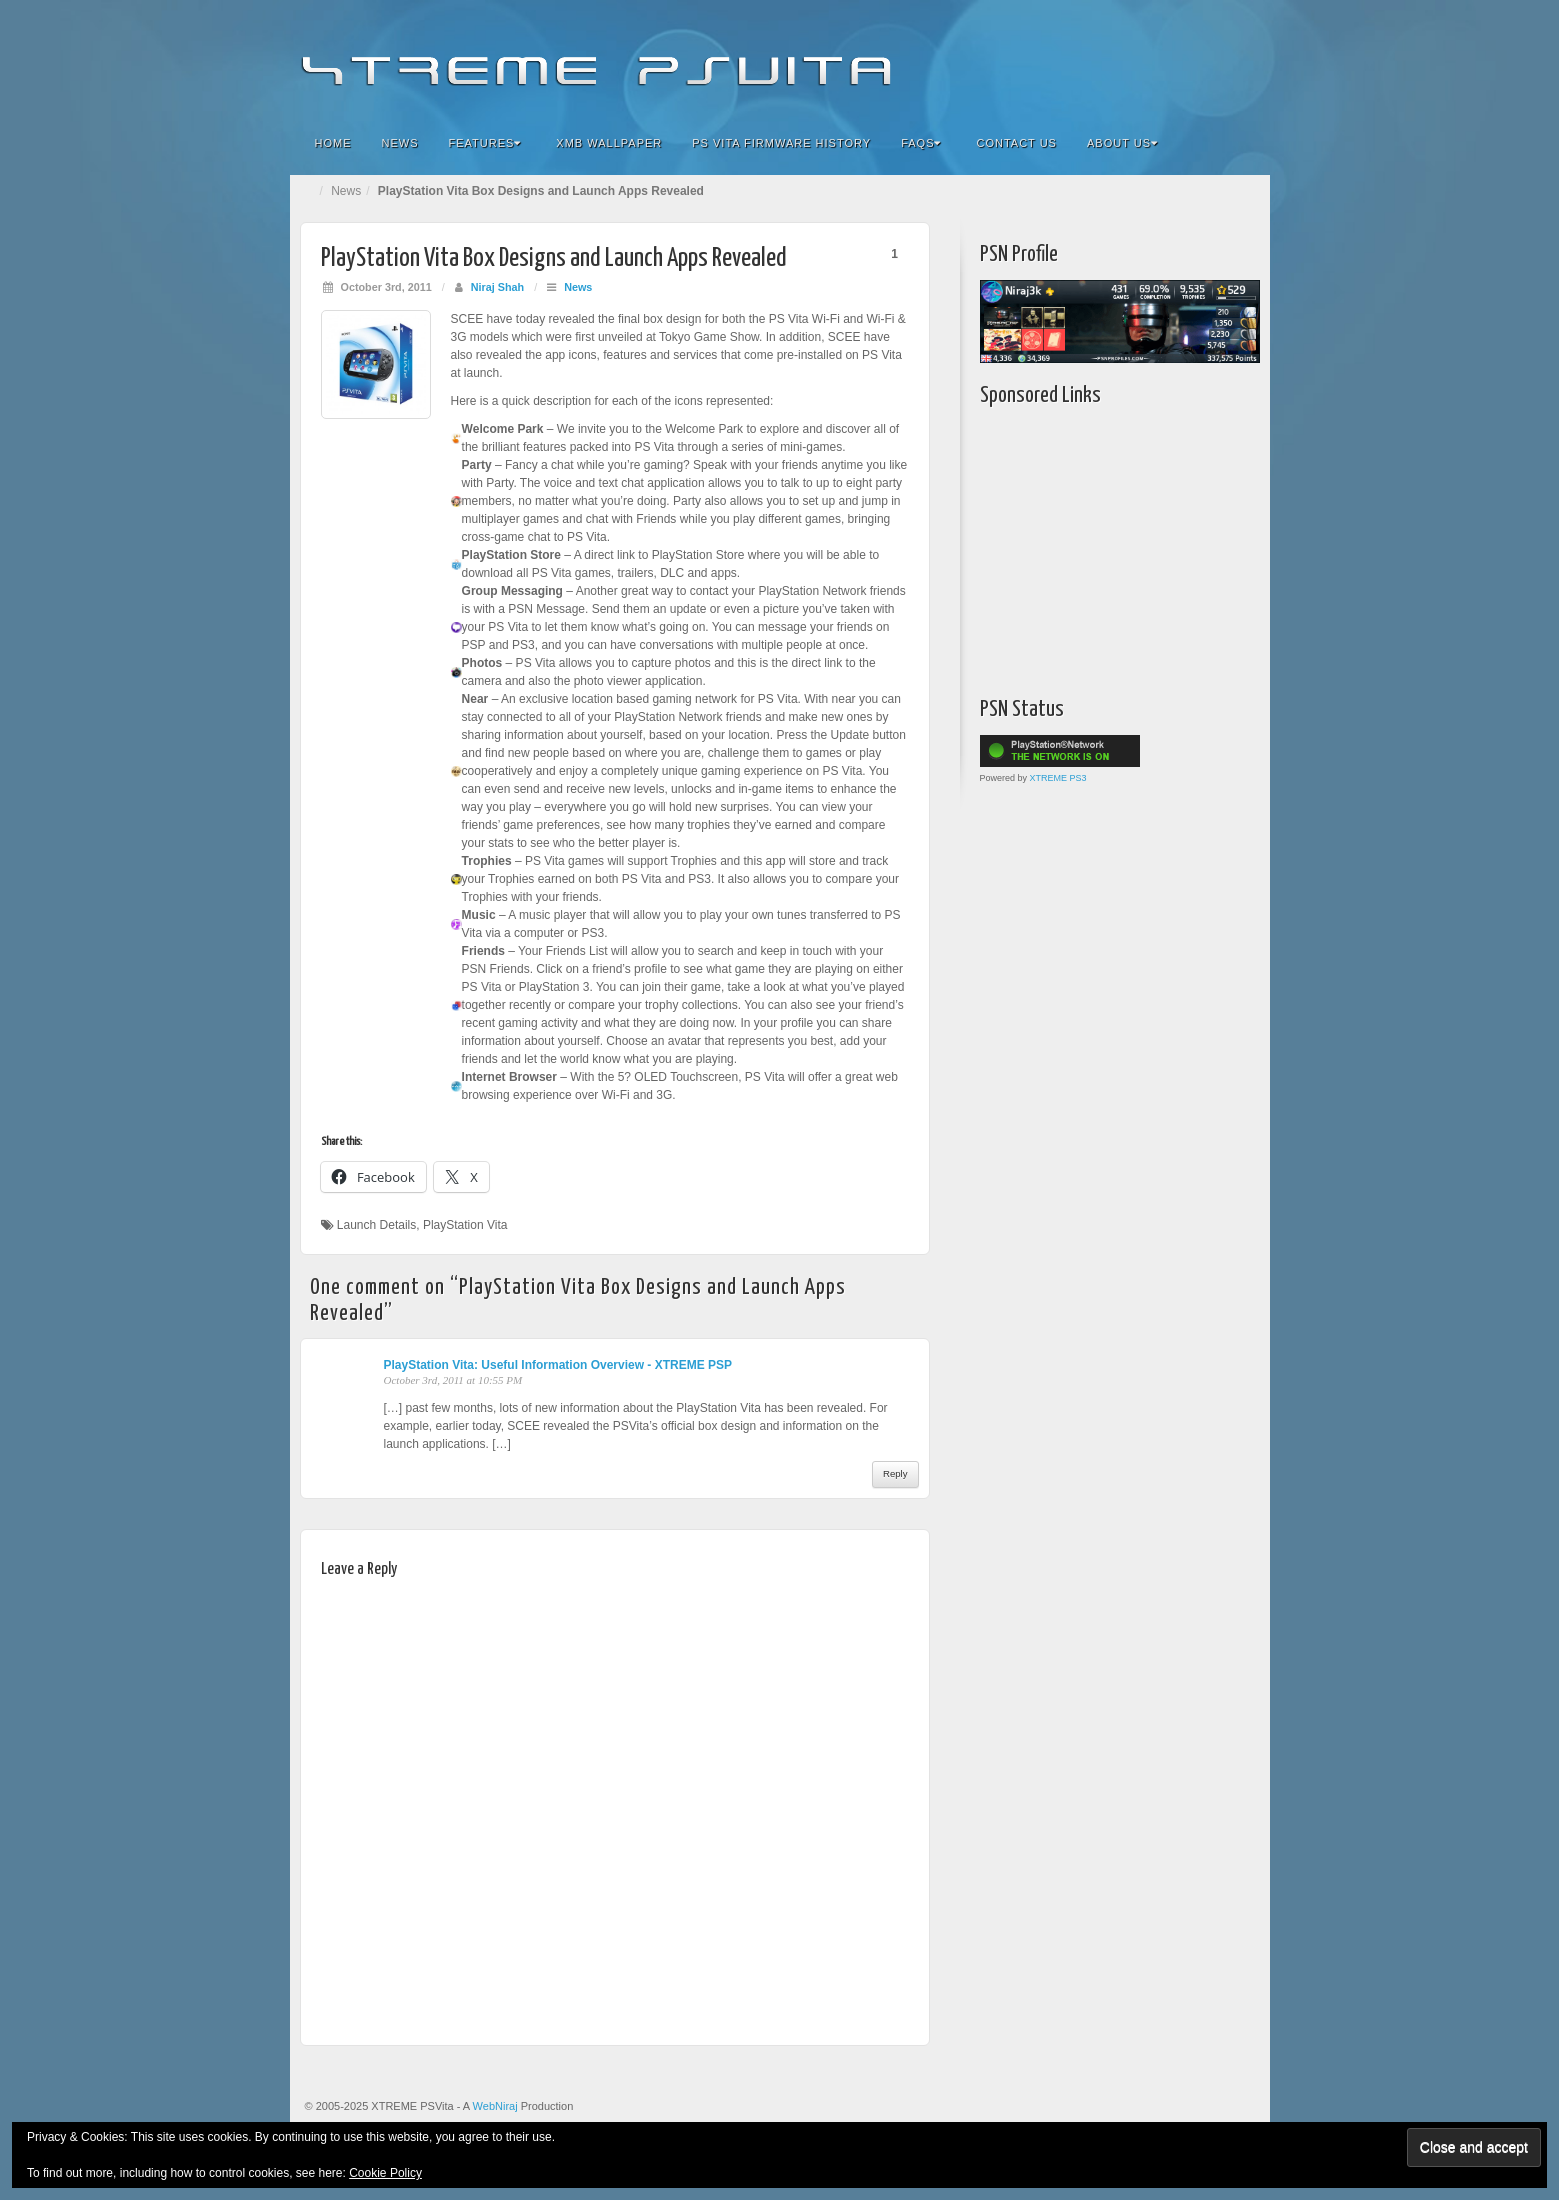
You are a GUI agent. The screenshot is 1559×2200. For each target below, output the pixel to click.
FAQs (921, 143)
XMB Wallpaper (609, 143)
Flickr (1133, 58)
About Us (1122, 143)
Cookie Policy (385, 2173)
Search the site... (1242, 143)
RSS (1241, 58)
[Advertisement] (1105, 547)
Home (333, 143)
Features (485, 143)
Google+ (1160, 58)
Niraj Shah (497, 287)
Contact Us (1016, 143)
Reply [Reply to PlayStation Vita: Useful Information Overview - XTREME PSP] (895, 1473)
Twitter (1187, 58)
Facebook (1106, 58)
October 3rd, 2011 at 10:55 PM (453, 1380)
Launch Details (376, 1225)
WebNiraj (495, 2106)
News (400, 143)
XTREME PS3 (1058, 778)
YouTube (1214, 58)
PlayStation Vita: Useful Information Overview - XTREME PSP (558, 1365)
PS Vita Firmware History (781, 143)
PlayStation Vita (465, 1225)
